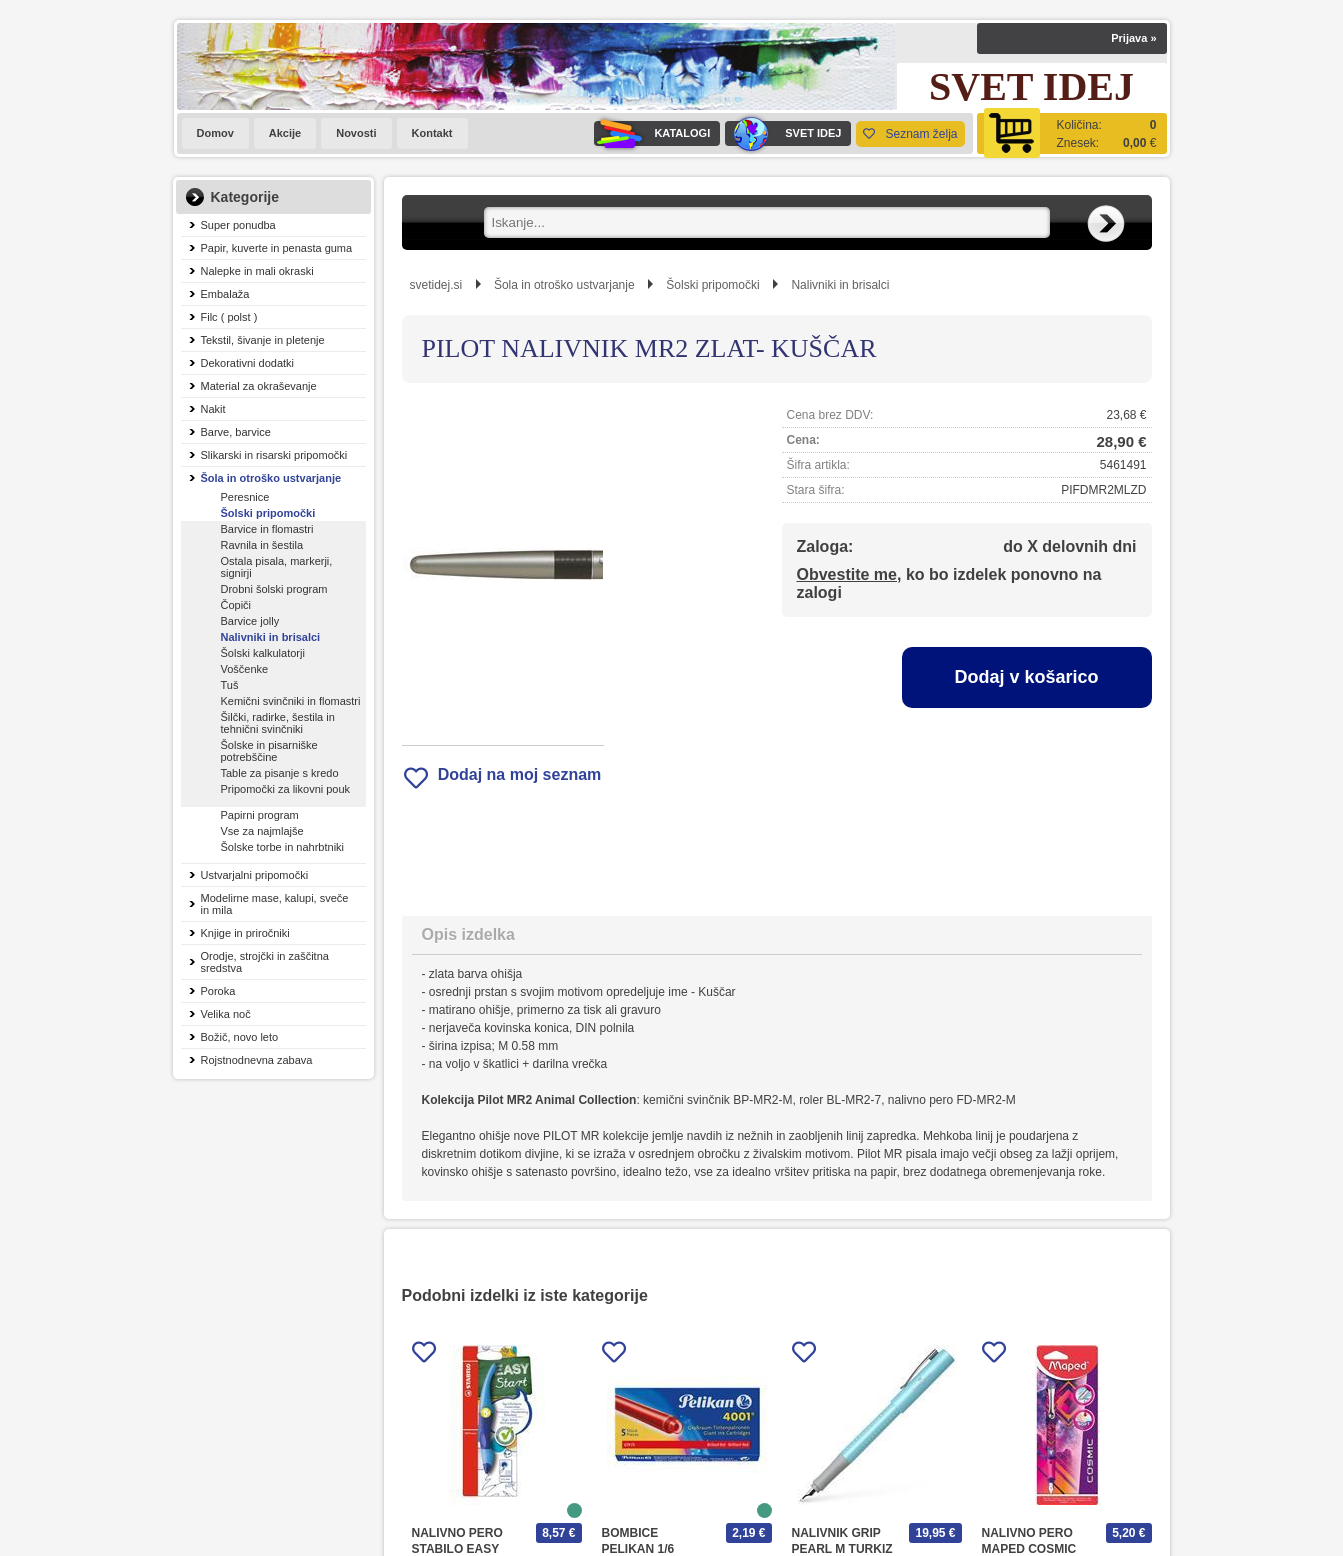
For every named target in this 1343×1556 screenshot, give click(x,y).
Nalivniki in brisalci (271, 637)
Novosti (356, 133)
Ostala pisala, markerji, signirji (277, 567)
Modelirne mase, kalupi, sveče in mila (275, 904)
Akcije (285, 133)
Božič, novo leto (240, 1037)
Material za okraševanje (259, 386)
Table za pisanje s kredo (280, 773)
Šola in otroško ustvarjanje (271, 478)
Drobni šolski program (274, 589)
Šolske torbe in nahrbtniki (283, 847)
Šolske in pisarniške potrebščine (269, 751)
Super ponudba (238, 225)
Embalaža (225, 294)
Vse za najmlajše (262, 831)
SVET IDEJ (783, 133)
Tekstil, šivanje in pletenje (263, 340)
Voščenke (245, 669)
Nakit (213, 409)
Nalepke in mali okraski (257, 271)
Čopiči (236, 605)
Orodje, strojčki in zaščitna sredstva (265, 962)
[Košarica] (1072, 133)
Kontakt (432, 133)
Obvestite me (847, 574)
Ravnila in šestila (262, 545)
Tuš (230, 685)
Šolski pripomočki (268, 513)
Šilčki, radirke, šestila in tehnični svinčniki (278, 723)
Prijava (1133, 38)
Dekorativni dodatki (248, 363)
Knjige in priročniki (245, 933)
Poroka (218, 991)
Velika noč (226, 1014)
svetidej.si (436, 285)
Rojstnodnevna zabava (257, 1060)
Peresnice (245, 497)
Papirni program (260, 815)
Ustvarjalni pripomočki (255, 875)
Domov (215, 133)
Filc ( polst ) (229, 317)
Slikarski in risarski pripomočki (274, 455)
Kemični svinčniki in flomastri (291, 701)
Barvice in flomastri (267, 529)
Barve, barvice (236, 432)
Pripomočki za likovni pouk (286, 789)
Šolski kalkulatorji (263, 653)
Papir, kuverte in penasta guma (277, 248)
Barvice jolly (250, 621)
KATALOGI (652, 133)
